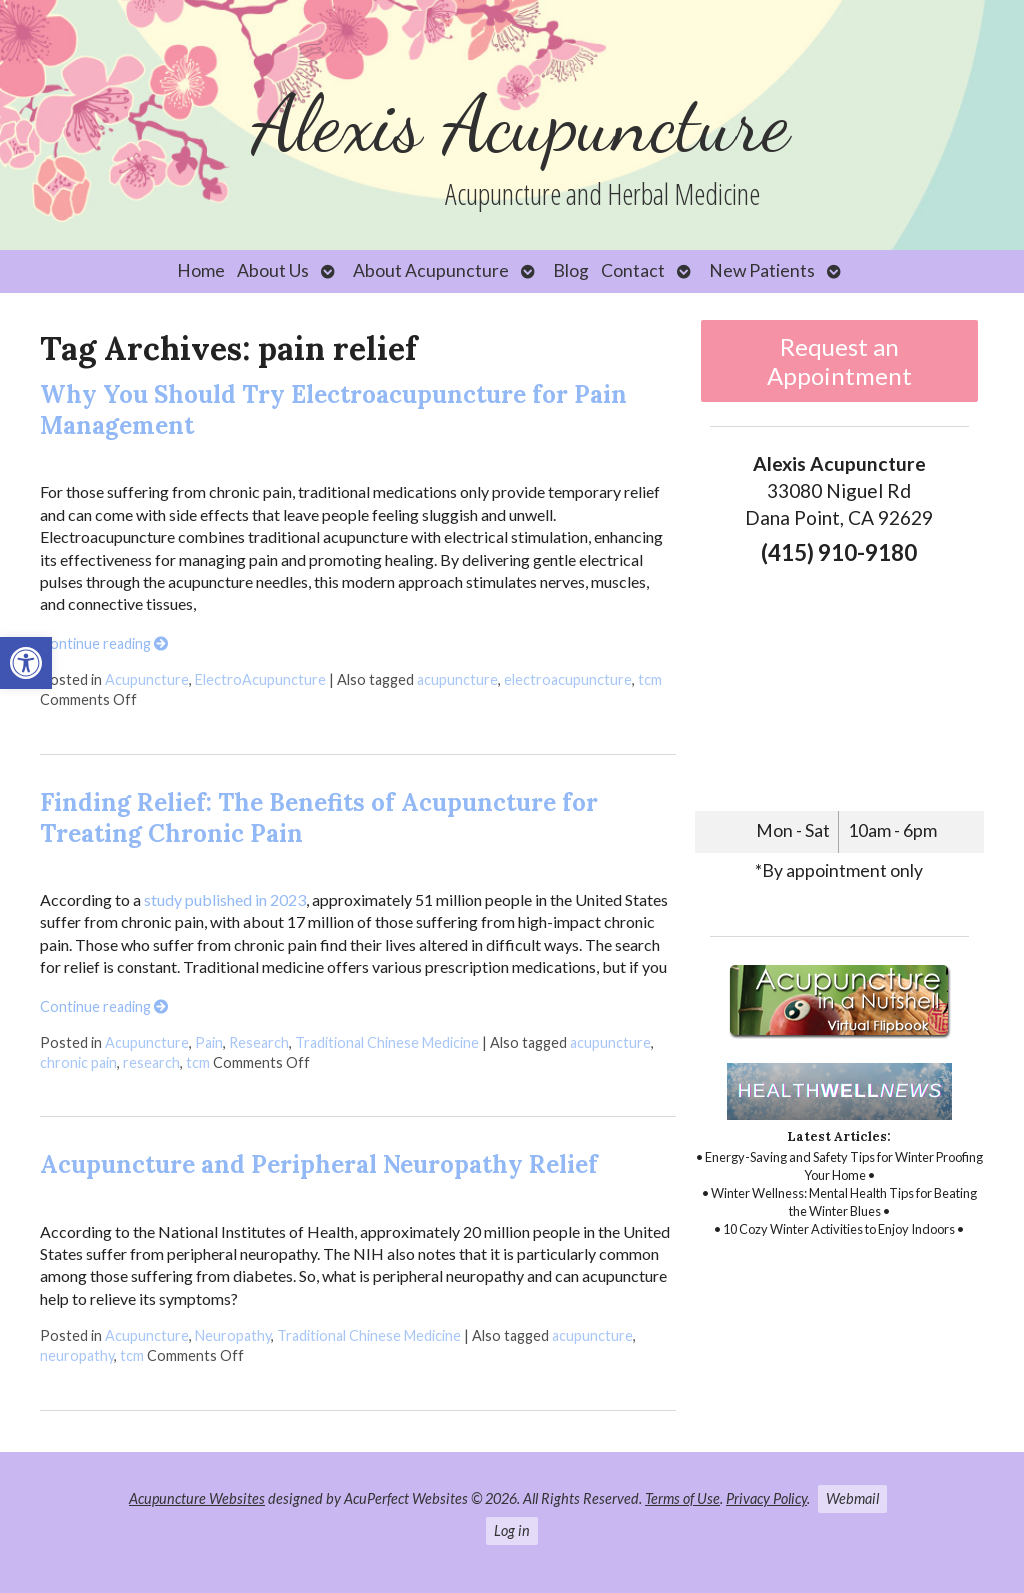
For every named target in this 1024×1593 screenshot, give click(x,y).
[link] (26, 663)
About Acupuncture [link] (431, 270)
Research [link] (259, 1042)
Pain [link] (209, 1042)
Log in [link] (512, 1530)
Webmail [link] (852, 1498)
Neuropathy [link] (233, 1335)
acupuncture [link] (457, 679)
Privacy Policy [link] (766, 1498)
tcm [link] (650, 679)
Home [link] (201, 270)
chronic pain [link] (78, 1062)
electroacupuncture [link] (568, 679)
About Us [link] (273, 270)
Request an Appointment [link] (839, 361)
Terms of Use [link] (682, 1498)
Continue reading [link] (104, 643)
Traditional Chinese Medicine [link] (387, 1042)
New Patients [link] (762, 270)
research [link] (151, 1062)
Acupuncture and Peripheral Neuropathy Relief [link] (319, 1164)
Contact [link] (633, 270)
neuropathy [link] (77, 1355)
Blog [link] (571, 270)
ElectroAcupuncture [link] (260, 679)
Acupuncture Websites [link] (197, 1498)
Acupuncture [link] (147, 679)
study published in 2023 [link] (225, 899)
